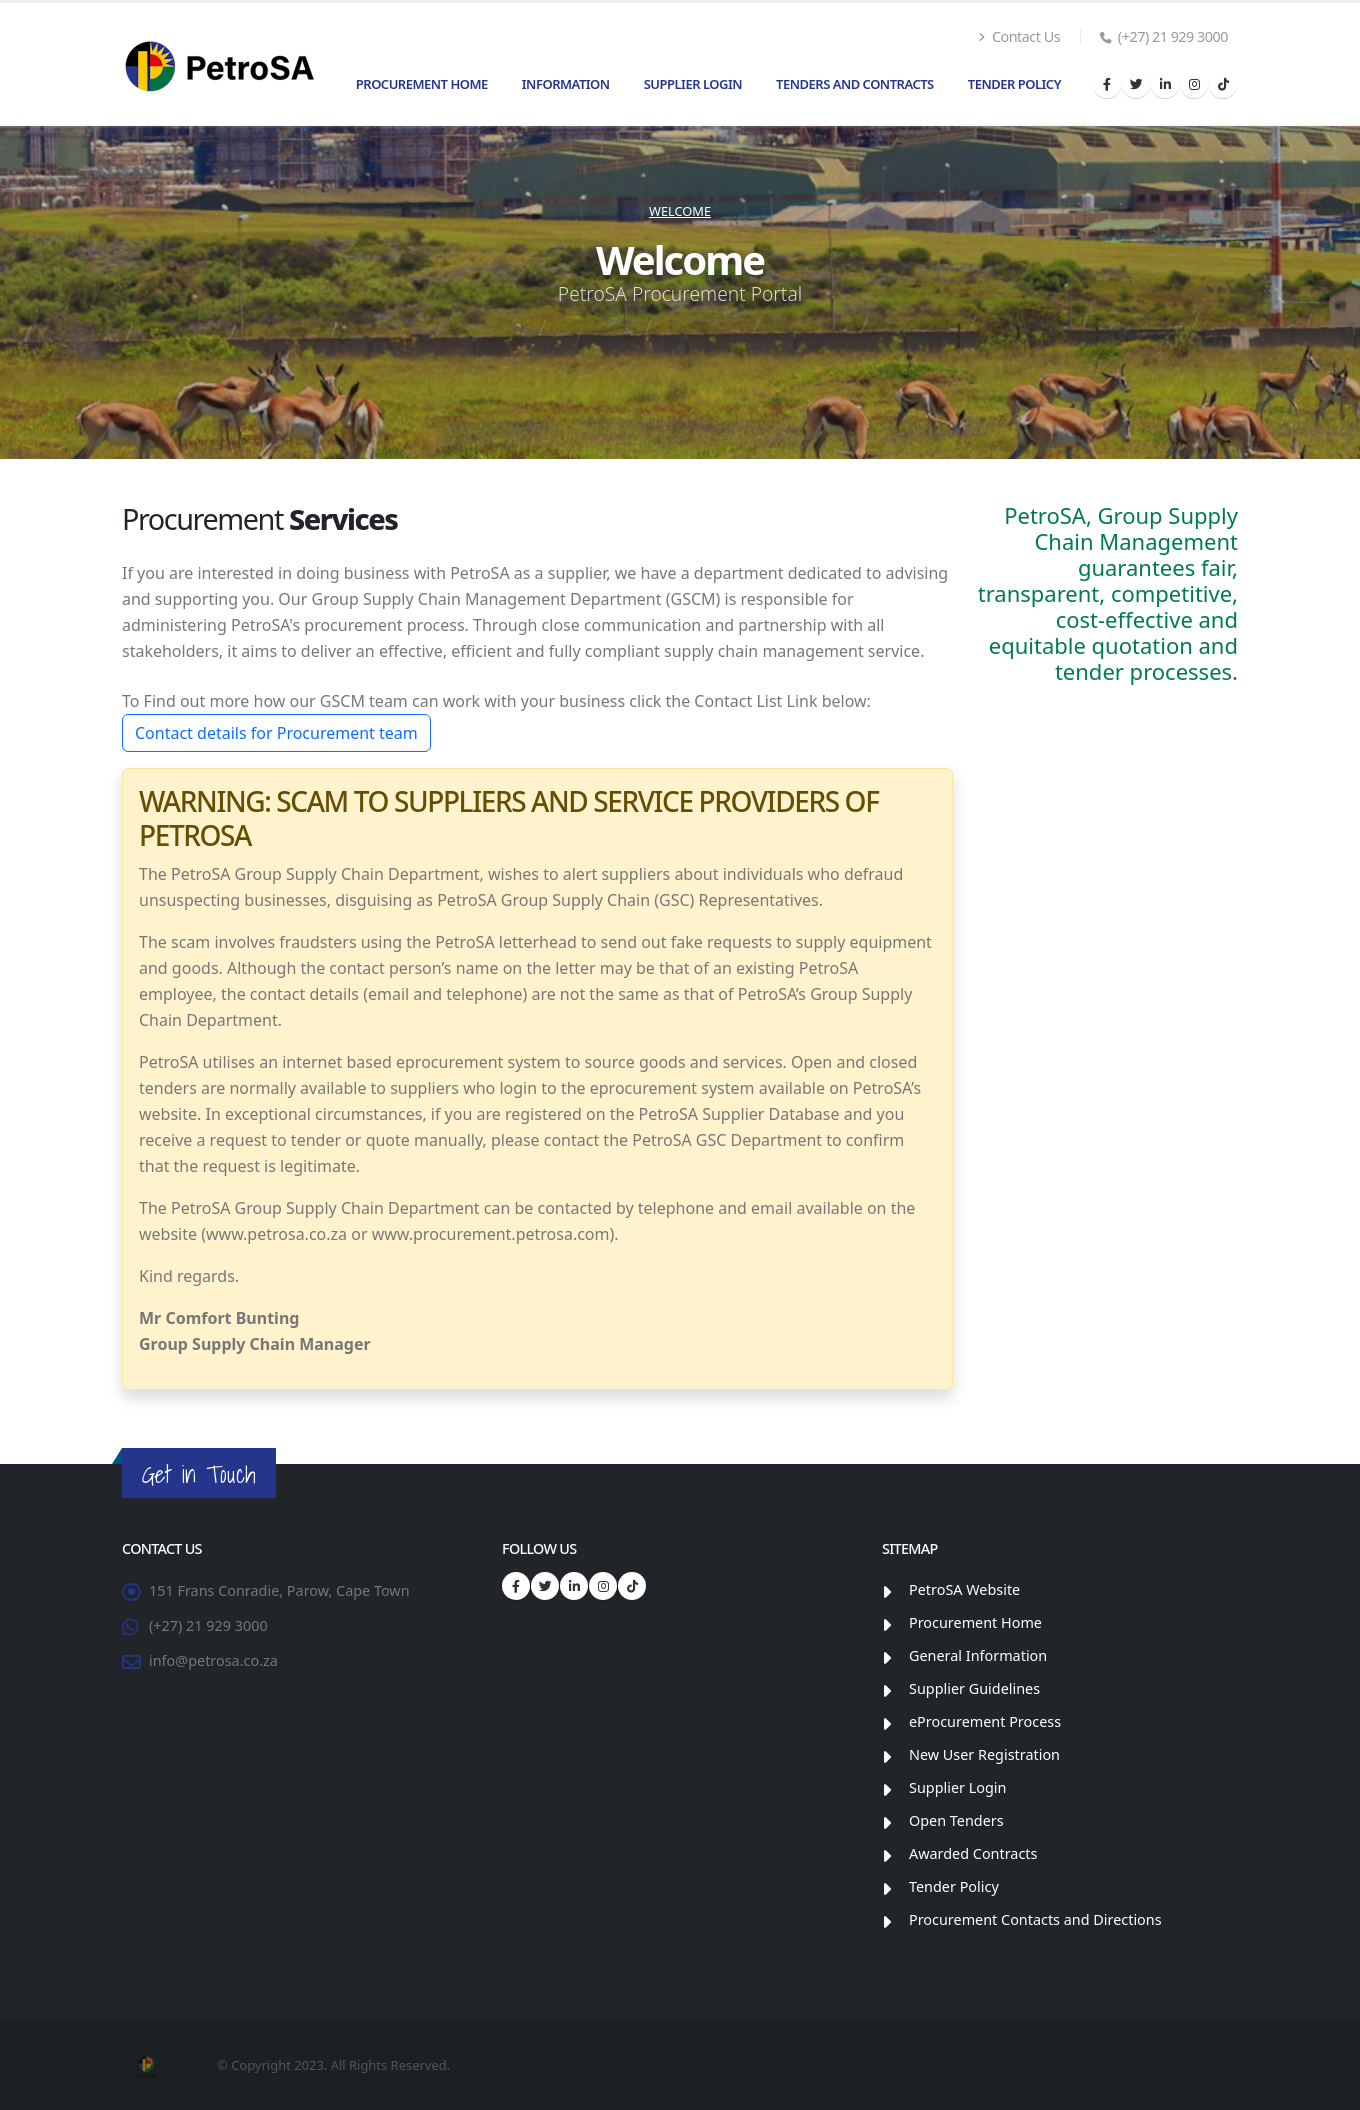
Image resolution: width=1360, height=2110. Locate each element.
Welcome (680, 211)
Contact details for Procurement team (276, 733)
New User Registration (984, 1754)
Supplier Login (693, 84)
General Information (978, 1655)
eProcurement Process (985, 1721)
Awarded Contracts (973, 1853)
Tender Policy (1014, 84)
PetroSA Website (964, 1589)
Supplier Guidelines (974, 1688)
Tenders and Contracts (855, 84)
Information (566, 84)
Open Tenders (956, 1820)
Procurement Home (422, 84)
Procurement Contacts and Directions (1035, 1919)
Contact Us (1019, 36)
